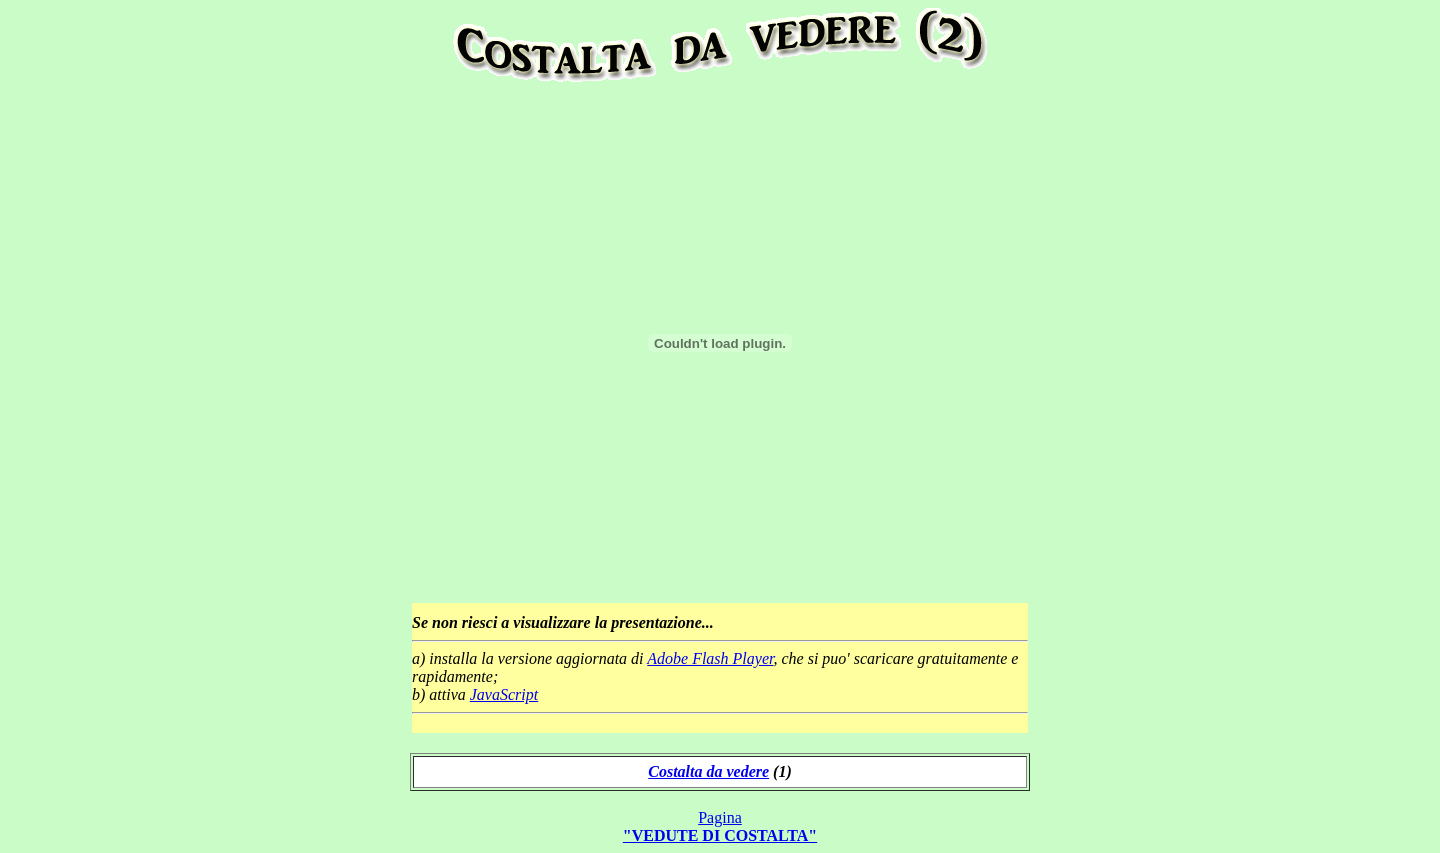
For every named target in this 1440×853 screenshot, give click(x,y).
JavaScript (504, 694)
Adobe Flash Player (710, 658)
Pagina (720, 826)
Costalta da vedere (708, 771)
